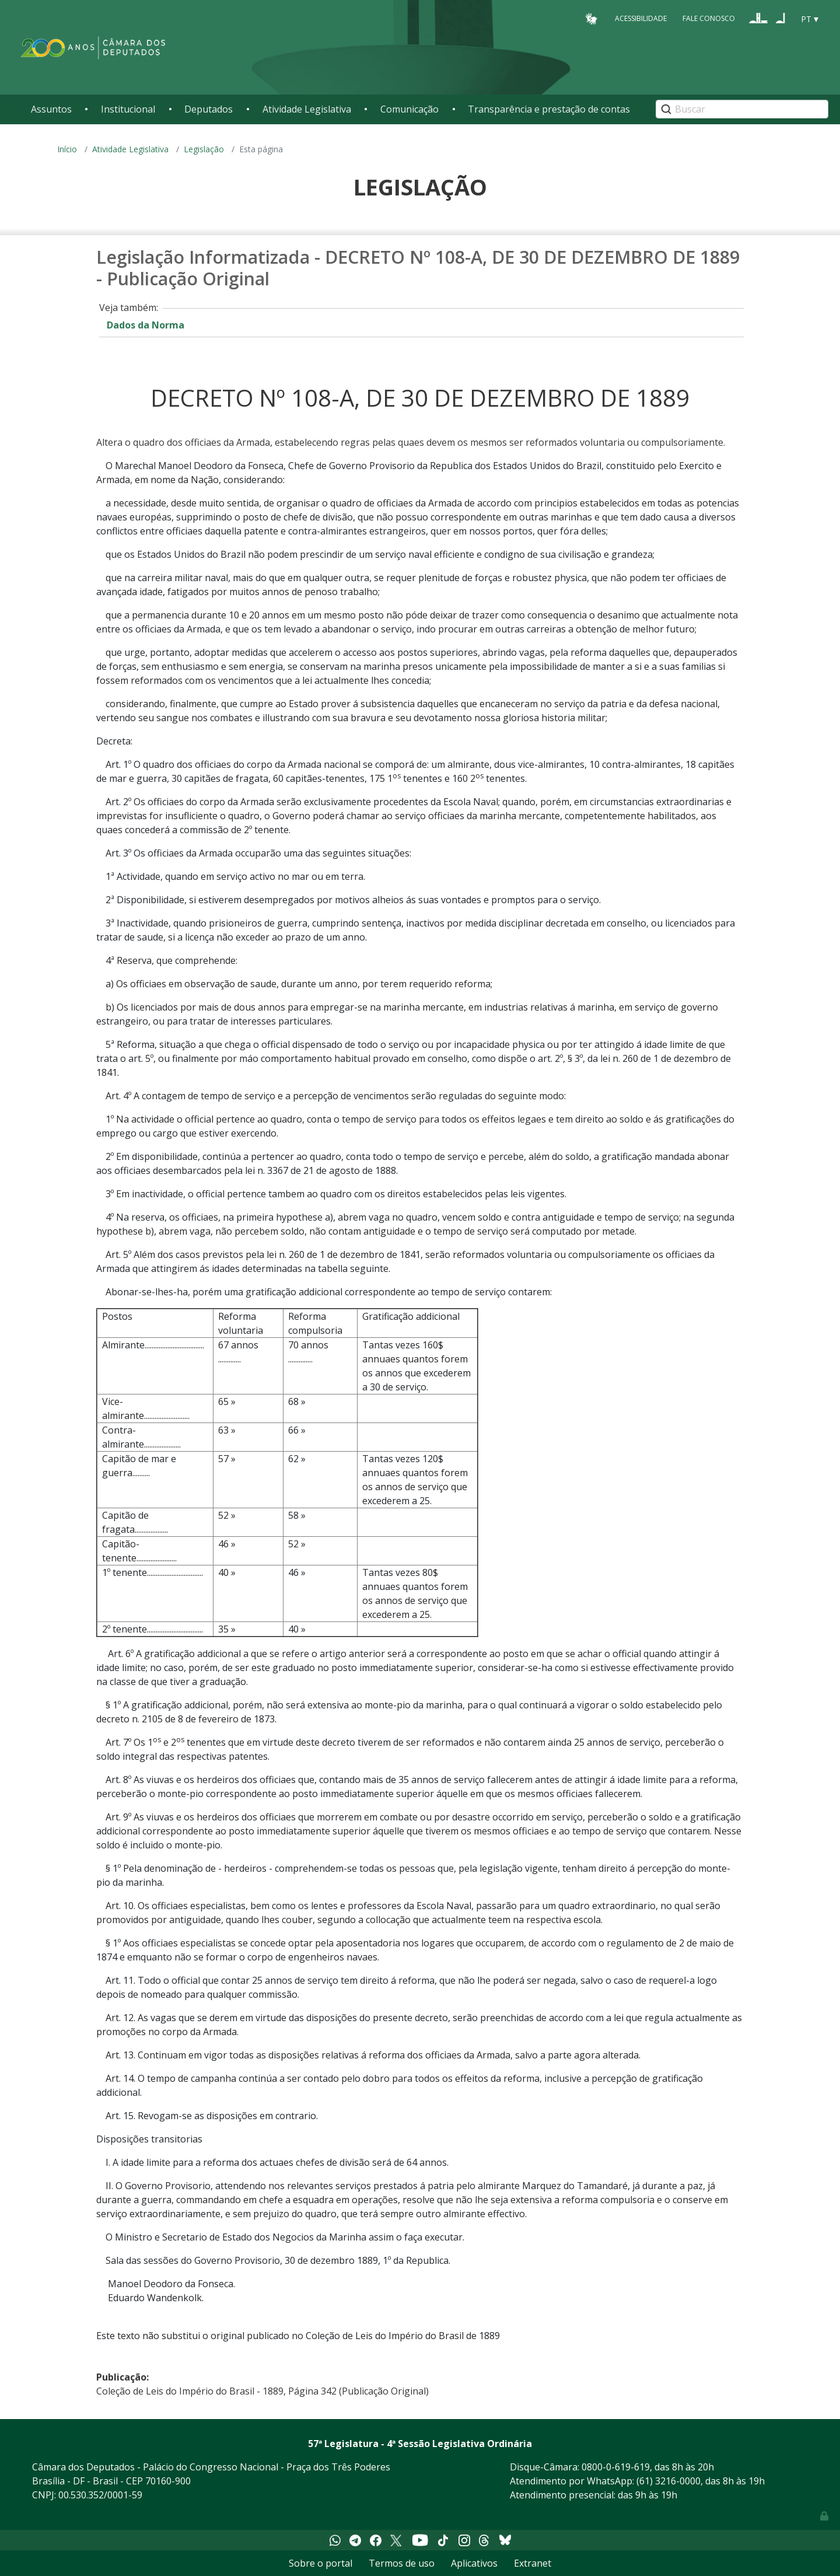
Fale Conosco (708, 18)
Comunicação (409, 109)
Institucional (128, 109)
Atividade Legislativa (306, 109)
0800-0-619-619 (616, 2466)
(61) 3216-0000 (668, 2480)
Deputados (208, 109)
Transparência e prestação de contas (549, 109)
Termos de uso (402, 2563)
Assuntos (51, 109)
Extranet (532, 2563)
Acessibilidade (641, 18)
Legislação (204, 149)
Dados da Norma (145, 325)
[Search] (742, 109)
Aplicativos (474, 2563)
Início (67, 149)
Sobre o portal (320, 2563)
